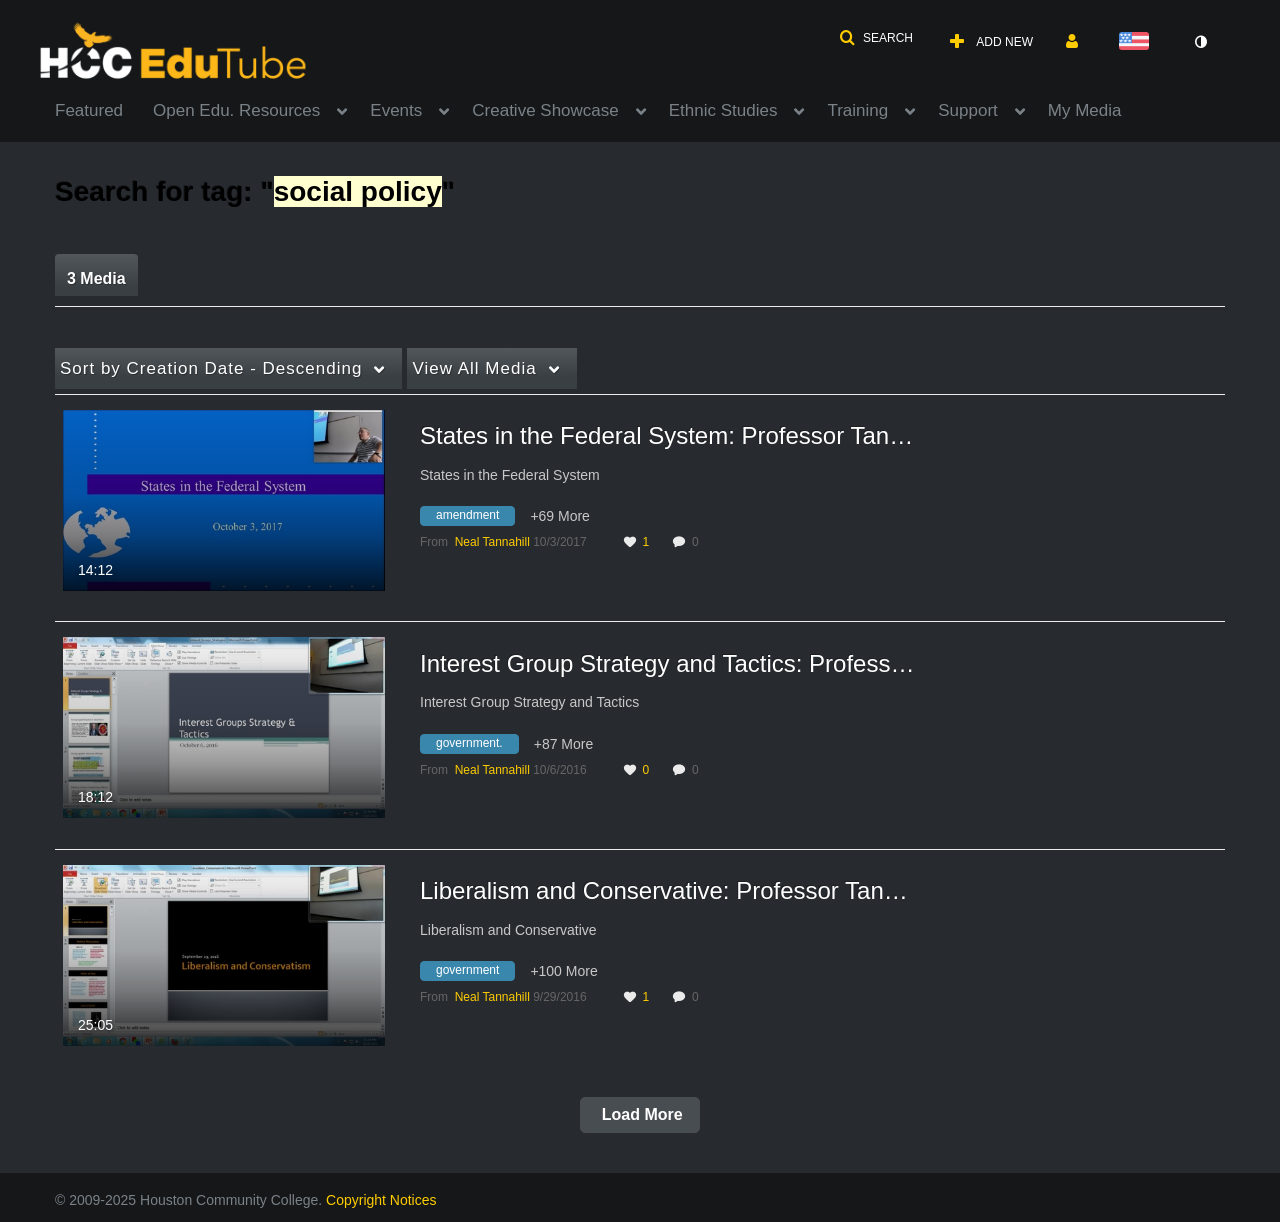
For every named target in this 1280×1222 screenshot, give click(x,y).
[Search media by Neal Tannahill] (492, 542)
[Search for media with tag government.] (477, 746)
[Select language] (1138, 42)
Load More (639, 1114)
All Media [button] (474, 368)
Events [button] (396, 110)
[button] (876, 38)
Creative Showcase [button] (545, 110)
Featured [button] (89, 110)
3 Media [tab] (96, 278)
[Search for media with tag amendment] (475, 519)
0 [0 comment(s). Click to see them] (698, 542)
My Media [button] (1085, 110)
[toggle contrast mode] (1200, 42)
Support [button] (968, 110)
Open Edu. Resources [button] (236, 110)
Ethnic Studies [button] (723, 110)
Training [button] (857, 110)
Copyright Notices (381, 1200)
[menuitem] (104, 109)
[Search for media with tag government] (475, 974)
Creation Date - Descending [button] (211, 368)
